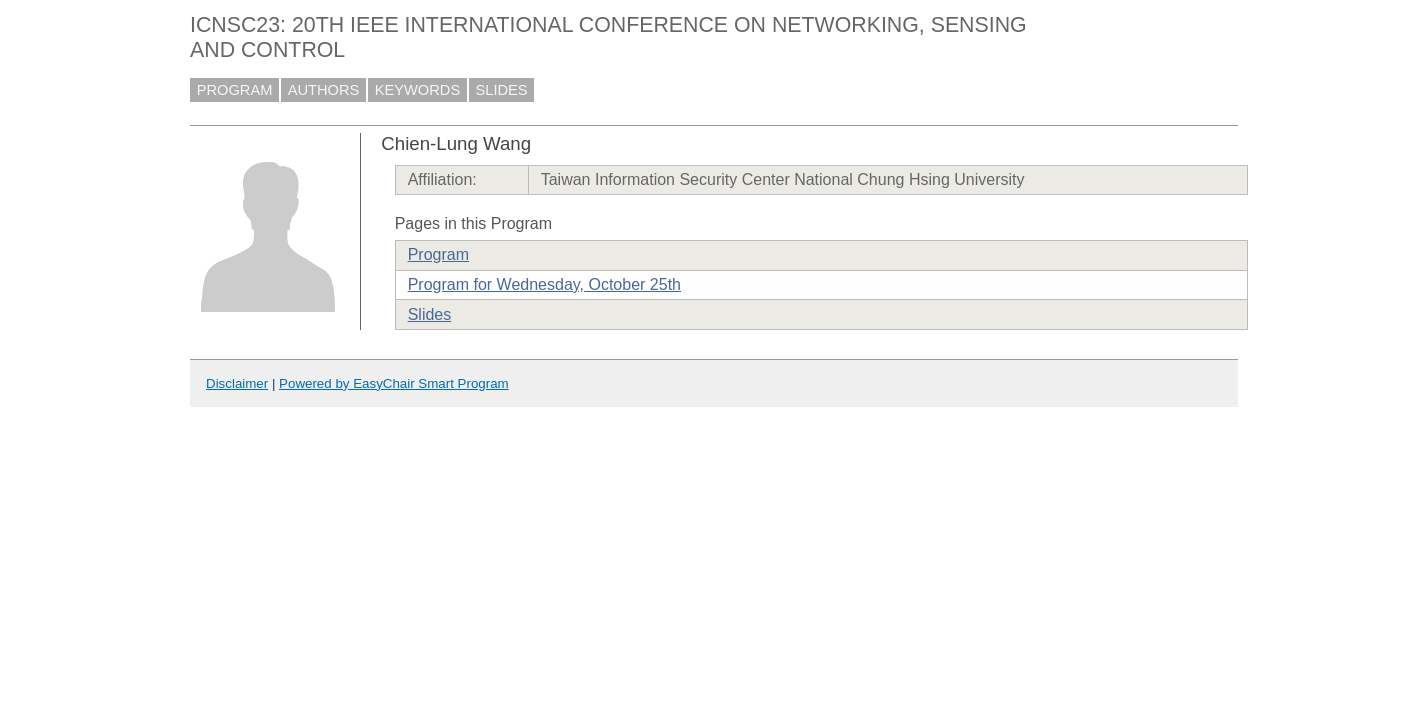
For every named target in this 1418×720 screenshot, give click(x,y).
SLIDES (502, 90)
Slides (430, 314)
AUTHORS (324, 90)
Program (438, 254)
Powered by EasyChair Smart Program (394, 383)
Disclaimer (237, 383)
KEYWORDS (418, 90)
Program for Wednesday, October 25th (544, 284)
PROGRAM (235, 90)
